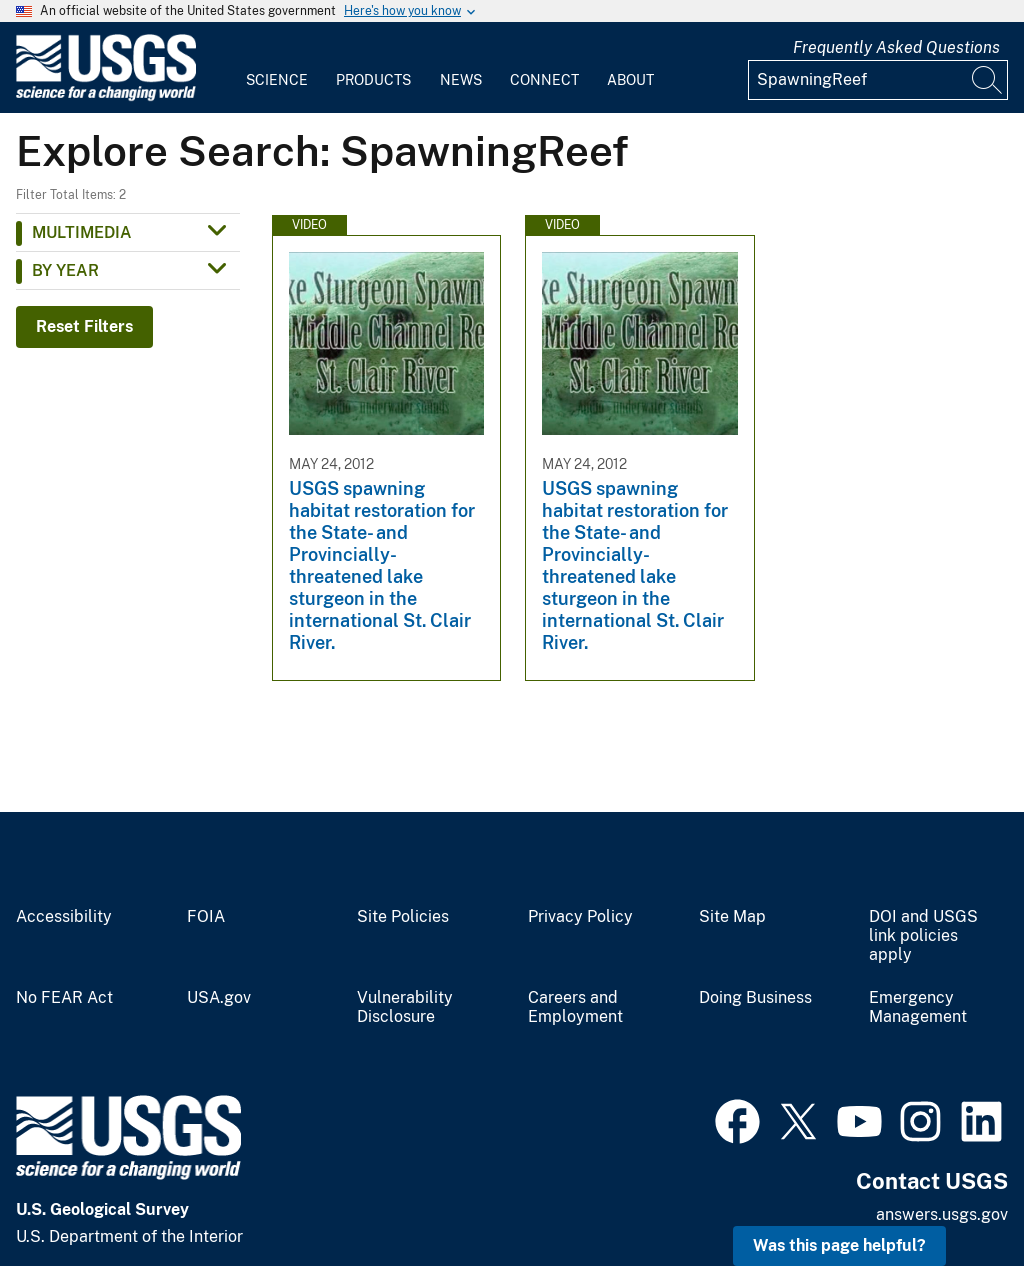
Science (277, 80)
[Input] (878, 80)
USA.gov (219, 998)
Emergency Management (918, 1007)
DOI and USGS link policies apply (923, 936)
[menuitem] (277, 68)
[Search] (988, 80)
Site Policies (403, 917)
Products (373, 80)
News (461, 80)
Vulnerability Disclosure (405, 1007)
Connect (544, 80)
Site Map (732, 917)
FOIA (206, 917)
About (630, 80)
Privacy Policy (580, 917)
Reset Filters (84, 326)
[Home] (106, 96)
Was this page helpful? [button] (839, 1245)
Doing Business (755, 998)
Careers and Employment (575, 1007)
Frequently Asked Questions (896, 47)
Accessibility (64, 917)
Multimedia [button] (82, 232)
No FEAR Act (64, 998)
